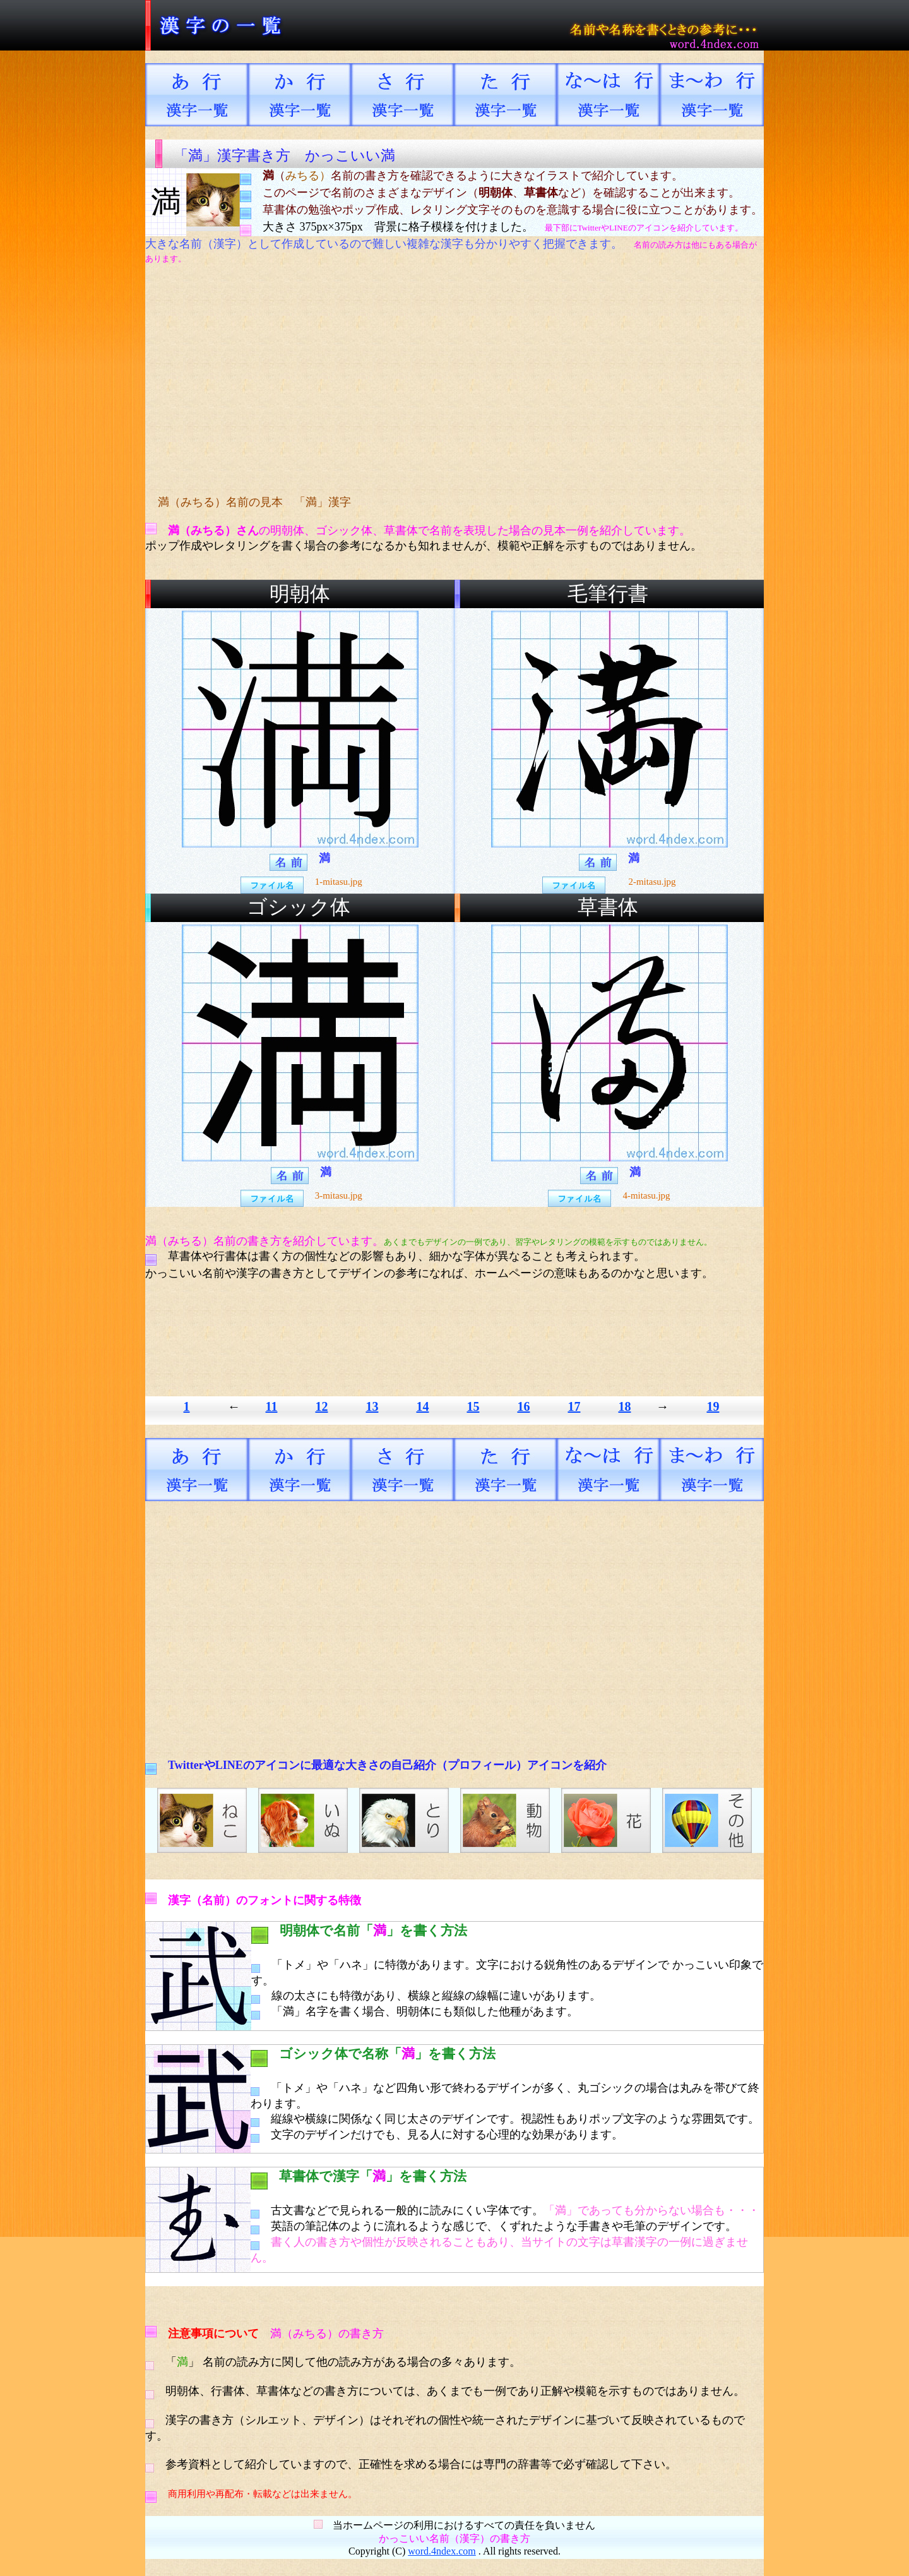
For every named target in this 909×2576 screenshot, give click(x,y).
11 (272, 1406)
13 (371, 1406)
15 (472, 1406)
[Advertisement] (382, 379)
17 (573, 1406)
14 (422, 1406)
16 (523, 1406)
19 (712, 1406)
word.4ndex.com (442, 2551)
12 (321, 1406)
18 (624, 1406)
